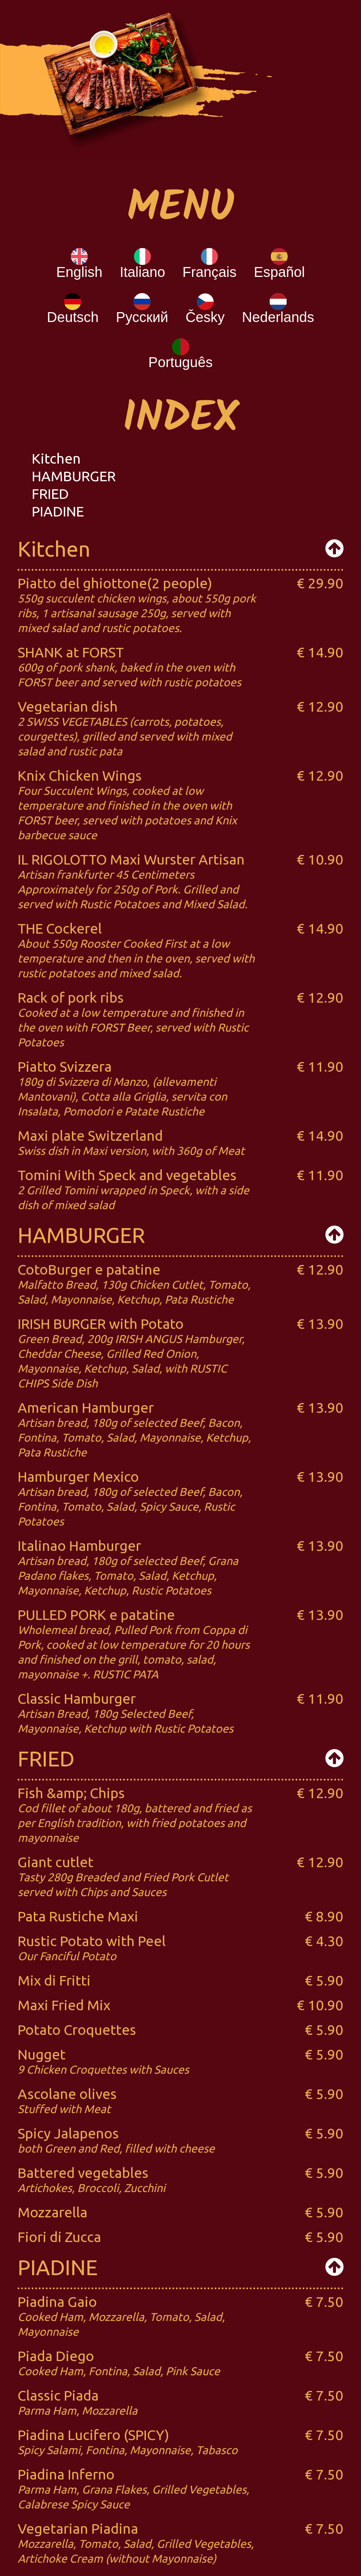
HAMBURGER (74, 476)
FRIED (50, 494)
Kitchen (56, 458)
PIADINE (58, 511)
